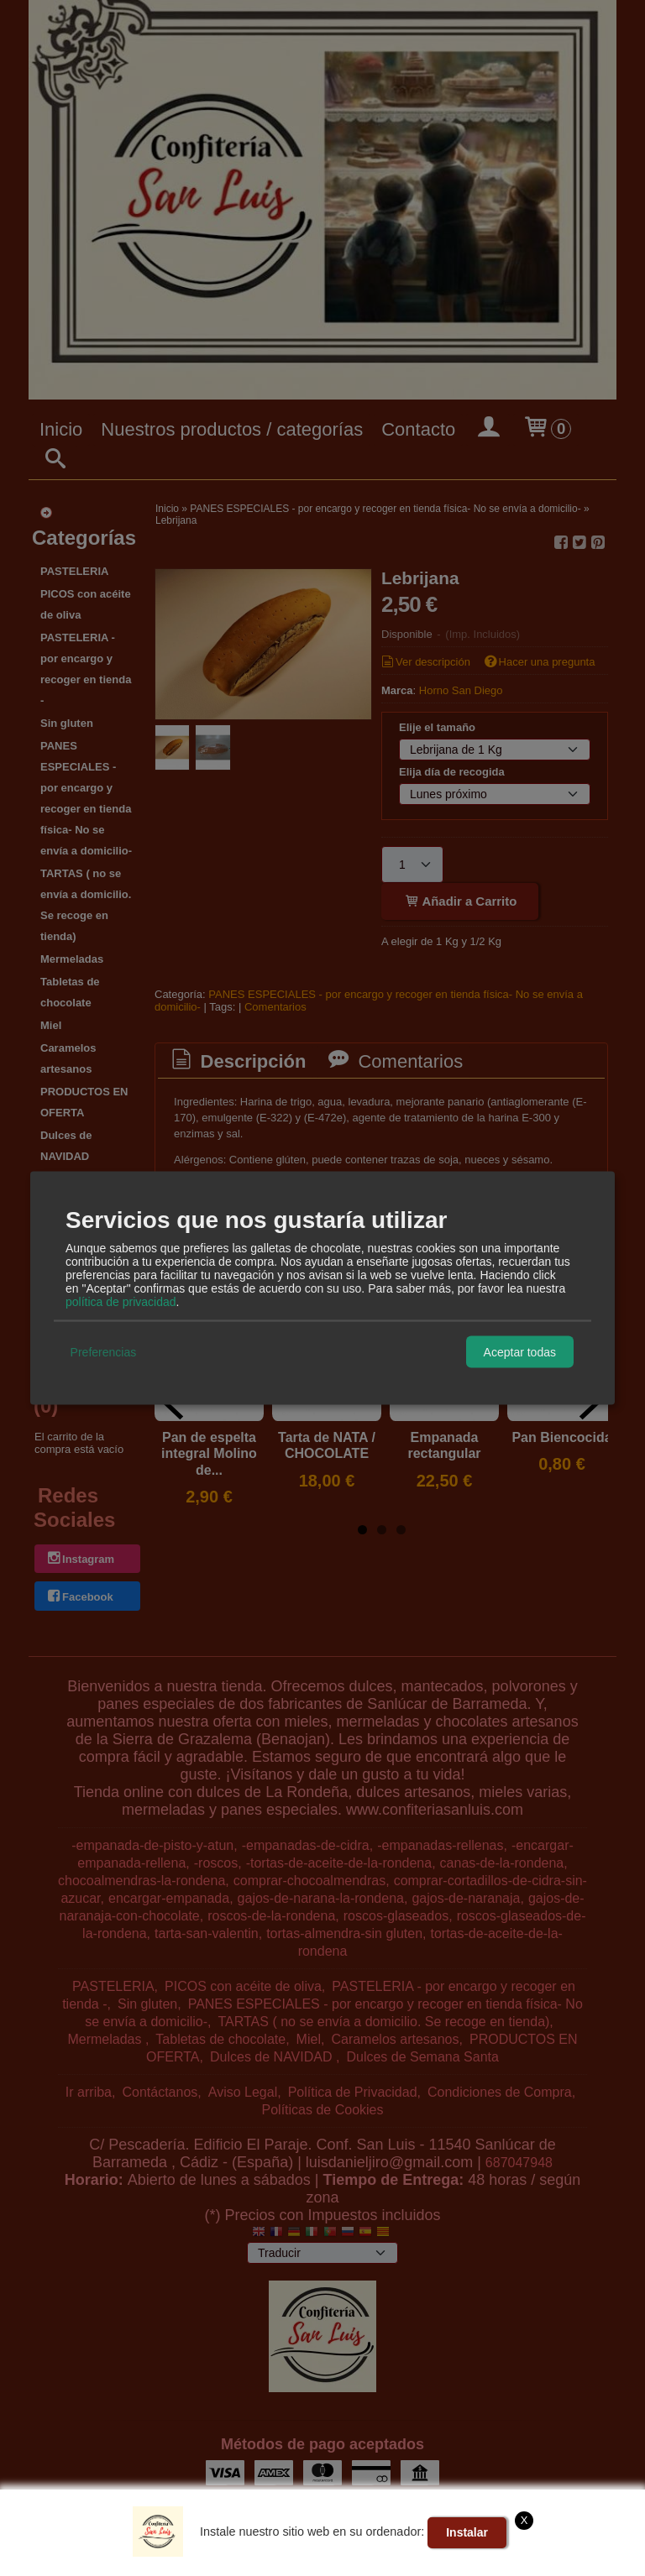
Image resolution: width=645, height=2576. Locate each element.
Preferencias (104, 1351)
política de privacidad (121, 1302)
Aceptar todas (520, 1351)
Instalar (467, 2532)
